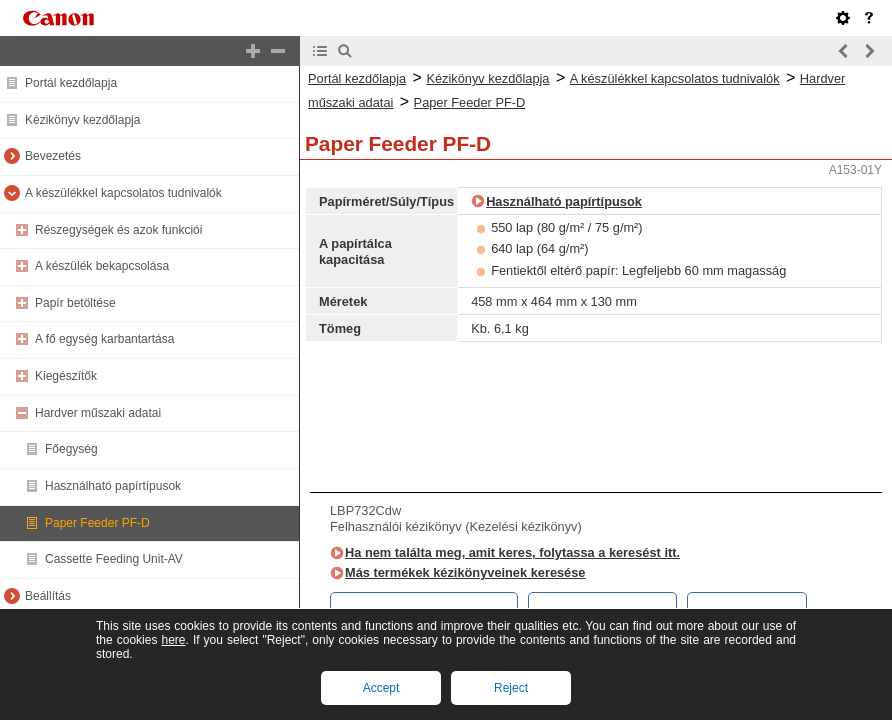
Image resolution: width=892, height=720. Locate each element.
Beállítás (48, 596)
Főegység (71, 449)
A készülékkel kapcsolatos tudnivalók (123, 193)
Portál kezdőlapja (71, 83)
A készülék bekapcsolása (102, 266)
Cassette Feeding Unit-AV (114, 559)
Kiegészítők (66, 376)
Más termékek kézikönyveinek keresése (465, 572)
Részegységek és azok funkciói (118, 230)
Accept (381, 688)
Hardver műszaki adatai (98, 413)
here (173, 640)
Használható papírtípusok (113, 486)
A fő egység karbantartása (104, 339)
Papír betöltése (75, 303)
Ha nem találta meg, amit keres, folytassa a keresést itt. (512, 552)
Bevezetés (53, 156)
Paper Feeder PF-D (97, 523)
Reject (511, 688)
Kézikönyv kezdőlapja (82, 120)
